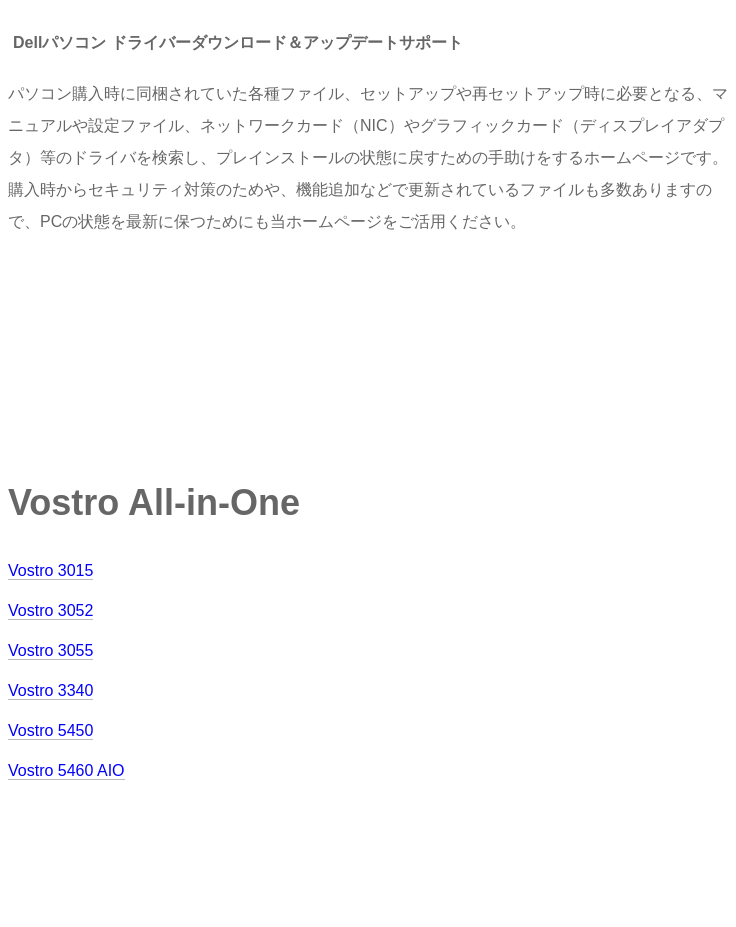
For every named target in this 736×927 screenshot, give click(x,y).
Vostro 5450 (50, 730)
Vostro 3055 (50, 650)
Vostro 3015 (50, 570)
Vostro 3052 (50, 610)
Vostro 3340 (50, 690)
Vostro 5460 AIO (66, 770)
